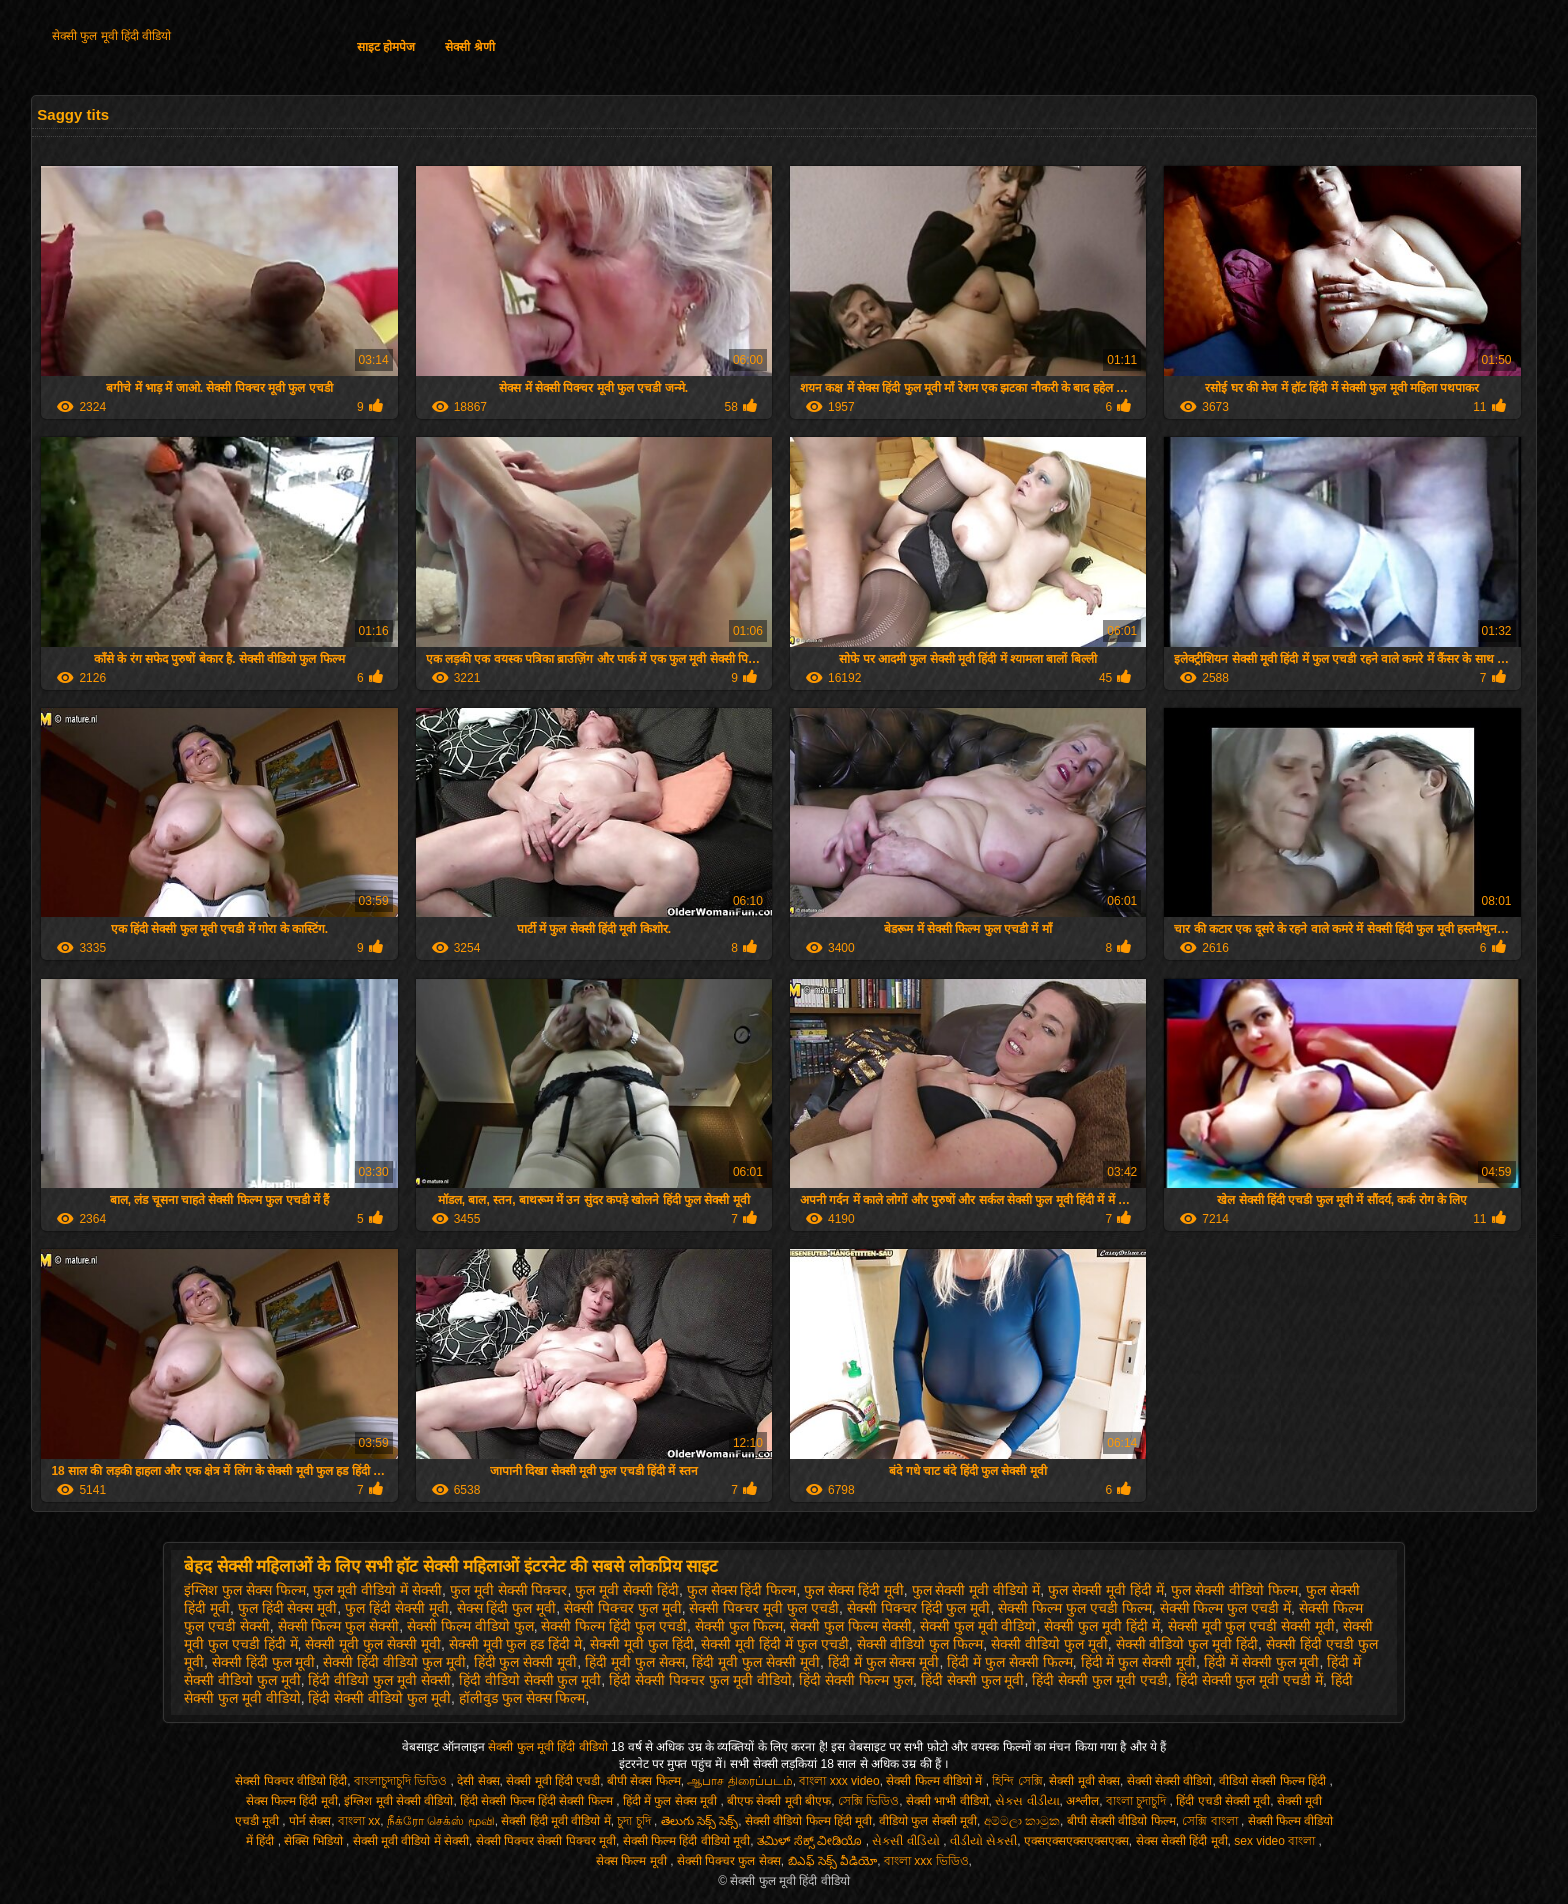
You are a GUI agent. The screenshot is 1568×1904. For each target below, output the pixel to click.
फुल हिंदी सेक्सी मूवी (397, 1608)
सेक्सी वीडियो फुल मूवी (1049, 1644)
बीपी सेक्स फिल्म (644, 1781)
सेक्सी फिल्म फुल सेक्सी (339, 1626)
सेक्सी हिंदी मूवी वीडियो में (555, 1821)
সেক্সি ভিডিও (868, 1801)
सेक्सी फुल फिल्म (739, 1626)
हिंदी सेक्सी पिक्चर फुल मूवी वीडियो (700, 1680)
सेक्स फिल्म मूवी (633, 1861)
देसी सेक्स (478, 1781)
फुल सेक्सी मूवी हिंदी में (1106, 1590)
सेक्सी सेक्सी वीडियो (1170, 1781)
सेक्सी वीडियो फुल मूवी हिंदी (1187, 1644)
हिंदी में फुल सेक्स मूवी (884, 1662)
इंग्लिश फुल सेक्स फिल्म (245, 1590)
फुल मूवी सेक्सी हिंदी (627, 1590)
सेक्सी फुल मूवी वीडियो (978, 1626)
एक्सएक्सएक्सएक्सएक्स (1076, 1841)
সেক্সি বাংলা (1211, 1821)
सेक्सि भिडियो (315, 1841)
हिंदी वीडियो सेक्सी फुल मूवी (530, 1680)
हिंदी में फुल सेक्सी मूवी (1139, 1662)
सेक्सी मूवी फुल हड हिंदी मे (515, 1644)
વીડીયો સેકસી (983, 1841)
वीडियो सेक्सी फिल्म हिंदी (1274, 1781)
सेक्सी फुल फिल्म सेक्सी (851, 1626)
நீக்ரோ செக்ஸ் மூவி (441, 1821)
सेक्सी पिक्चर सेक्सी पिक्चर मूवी (546, 1841)
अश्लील (1082, 1801)
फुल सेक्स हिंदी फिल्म (742, 1590)
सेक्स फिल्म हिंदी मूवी (292, 1801)
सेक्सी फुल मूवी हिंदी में (1102, 1626)
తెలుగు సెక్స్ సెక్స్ (700, 1821)
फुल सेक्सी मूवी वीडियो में (976, 1590)
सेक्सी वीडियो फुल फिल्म (920, 1644)
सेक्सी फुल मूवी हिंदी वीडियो (111, 36)
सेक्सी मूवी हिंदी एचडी (553, 1781)
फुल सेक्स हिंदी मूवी (854, 1590)
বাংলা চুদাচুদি (1138, 1801)
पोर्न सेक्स (310, 1821)
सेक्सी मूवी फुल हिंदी (642, 1644)
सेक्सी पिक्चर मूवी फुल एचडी (764, 1608)
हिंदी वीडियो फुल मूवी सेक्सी (379, 1680)
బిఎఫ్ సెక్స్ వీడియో (833, 1861)
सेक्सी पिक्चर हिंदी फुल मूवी (919, 1608)
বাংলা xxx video (839, 1781)
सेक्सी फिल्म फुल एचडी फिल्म (1075, 1608)
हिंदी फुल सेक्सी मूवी (526, 1662)
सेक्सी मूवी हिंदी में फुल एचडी (774, 1644)
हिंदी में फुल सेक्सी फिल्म (1010, 1662)
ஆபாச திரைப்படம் (739, 1781)
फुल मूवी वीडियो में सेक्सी (377, 1590)
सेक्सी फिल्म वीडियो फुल (470, 1626)
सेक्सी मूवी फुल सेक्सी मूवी (373, 1644)
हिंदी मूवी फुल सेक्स (635, 1662)
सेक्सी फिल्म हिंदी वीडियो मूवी (686, 1841)
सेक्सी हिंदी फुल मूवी (264, 1662)
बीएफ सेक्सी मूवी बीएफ (779, 1801)
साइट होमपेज (386, 47)
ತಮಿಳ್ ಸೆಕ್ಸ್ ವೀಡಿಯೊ (811, 1841)
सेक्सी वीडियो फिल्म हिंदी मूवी (808, 1821)
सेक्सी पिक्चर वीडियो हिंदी (291, 1781)
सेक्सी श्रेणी (469, 47)
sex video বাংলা (1276, 1841)
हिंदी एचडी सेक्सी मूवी (1223, 1801)
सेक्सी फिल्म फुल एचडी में (1226, 1608)
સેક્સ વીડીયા (1027, 1801)
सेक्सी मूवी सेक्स (1084, 1781)
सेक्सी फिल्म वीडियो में (935, 1781)
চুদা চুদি (635, 1821)
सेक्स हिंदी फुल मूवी (507, 1608)
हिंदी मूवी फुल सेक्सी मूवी (756, 1662)
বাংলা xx (359, 1821)
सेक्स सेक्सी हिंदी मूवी (1182, 1841)
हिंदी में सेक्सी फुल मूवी (1262, 1662)
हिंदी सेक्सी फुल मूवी (973, 1680)
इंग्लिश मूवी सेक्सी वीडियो (398, 1801)
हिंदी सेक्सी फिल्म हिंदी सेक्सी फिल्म (538, 1801)
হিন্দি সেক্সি (1017, 1781)
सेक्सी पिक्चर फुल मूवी (623, 1608)
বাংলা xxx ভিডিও (926, 1861)
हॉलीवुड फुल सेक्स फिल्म (522, 1698)
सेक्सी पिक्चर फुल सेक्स (729, 1861)
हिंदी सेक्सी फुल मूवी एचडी (1100, 1680)
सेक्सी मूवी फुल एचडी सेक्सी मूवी (1251, 1626)
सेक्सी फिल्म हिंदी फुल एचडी (614, 1626)
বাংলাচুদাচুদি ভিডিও (402, 1781)
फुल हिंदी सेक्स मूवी (288, 1608)
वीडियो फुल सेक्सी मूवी (928, 1821)
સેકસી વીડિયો (907, 1841)
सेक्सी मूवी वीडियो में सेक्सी (411, 1841)
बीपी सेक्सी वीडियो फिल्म (1121, 1821)
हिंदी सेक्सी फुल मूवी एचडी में (1249, 1680)
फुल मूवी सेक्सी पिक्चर (509, 1590)
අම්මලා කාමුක (1022, 1821)
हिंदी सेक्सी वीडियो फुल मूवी (379, 1698)
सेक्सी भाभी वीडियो (947, 1801)
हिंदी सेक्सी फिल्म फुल (856, 1680)
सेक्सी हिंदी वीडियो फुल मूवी (394, 1662)
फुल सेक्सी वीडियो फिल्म (1234, 1590)
